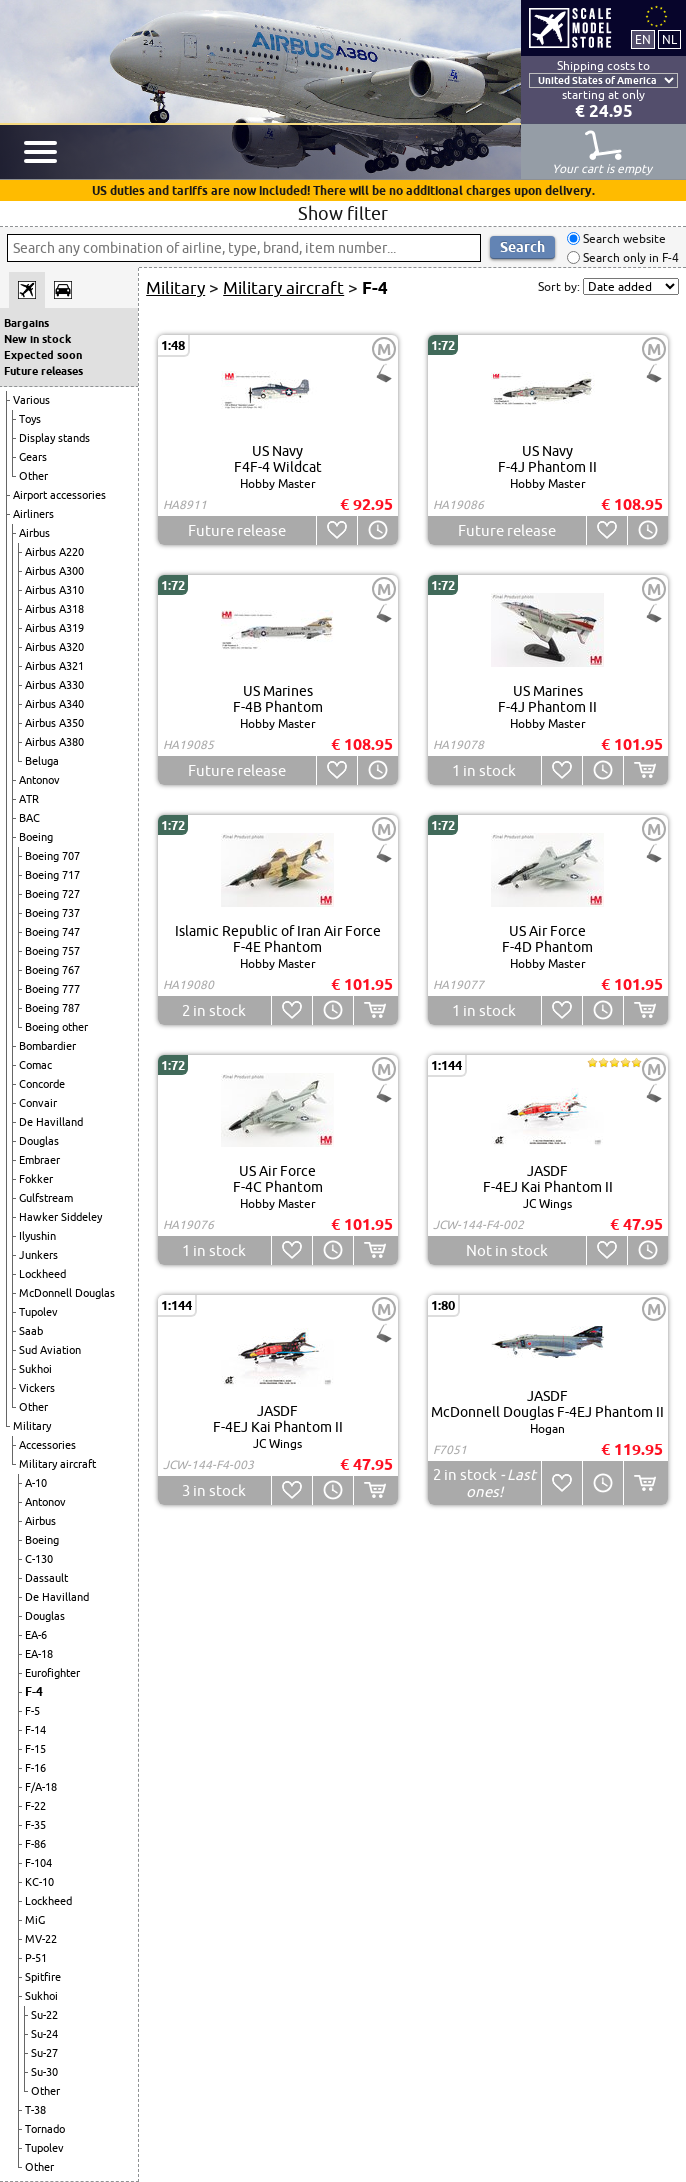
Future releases (43, 371)
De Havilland (51, 1122)
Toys (30, 419)
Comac (35, 1065)
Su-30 (44, 2072)
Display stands (54, 438)
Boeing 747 (52, 932)
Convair (38, 1103)
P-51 (36, 1958)
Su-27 (44, 2053)
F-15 (35, 1749)
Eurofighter (52, 1673)
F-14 (35, 1730)
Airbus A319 (54, 628)
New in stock (37, 339)
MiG (35, 1920)
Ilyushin (37, 1236)
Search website (623, 238)
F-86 (35, 1844)
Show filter (343, 213)
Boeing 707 (52, 856)
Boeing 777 (52, 989)
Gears (33, 457)
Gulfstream (46, 1198)
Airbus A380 (54, 742)
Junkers (38, 1255)
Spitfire (43, 1977)
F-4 (34, 1691)
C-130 (39, 1559)
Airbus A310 (54, 590)
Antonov (39, 780)
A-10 (36, 1483)
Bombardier (47, 1046)
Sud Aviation (50, 1350)
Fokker (36, 1179)
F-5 (32, 1711)
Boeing (36, 837)
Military (32, 1426)
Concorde (42, 1084)
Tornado (45, 2129)
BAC (29, 818)
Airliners (33, 514)
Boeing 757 (52, 951)
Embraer (39, 1160)
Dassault (46, 1578)
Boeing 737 (52, 913)
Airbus (34, 533)
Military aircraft (57, 1464)
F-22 (35, 1806)
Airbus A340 (54, 704)
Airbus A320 (54, 647)
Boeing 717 (52, 875)
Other (33, 476)
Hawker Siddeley (60, 1217)
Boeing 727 (52, 894)
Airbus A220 (54, 552)
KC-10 (39, 1882)
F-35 (35, 1825)
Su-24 (44, 2034)
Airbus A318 (54, 609)
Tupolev (38, 1312)
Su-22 (44, 2015)
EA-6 (36, 1635)
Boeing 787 (52, 1008)
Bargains (26, 323)
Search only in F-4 (629, 257)
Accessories (47, 1445)
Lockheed (42, 1274)
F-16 (35, 1768)
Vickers (37, 1388)
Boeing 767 (52, 970)
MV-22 (41, 1939)
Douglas (39, 1141)
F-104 (38, 1863)
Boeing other (56, 1027)
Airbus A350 (54, 723)
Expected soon (43, 355)
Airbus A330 (54, 685)
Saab (31, 1331)
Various (31, 400)
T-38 (35, 2110)
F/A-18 (41, 1787)
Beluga (42, 761)
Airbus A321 (54, 666)
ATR (29, 799)
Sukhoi (35, 1369)
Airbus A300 (54, 571)
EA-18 (39, 1654)
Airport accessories (59, 495)
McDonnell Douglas (67, 1293)
